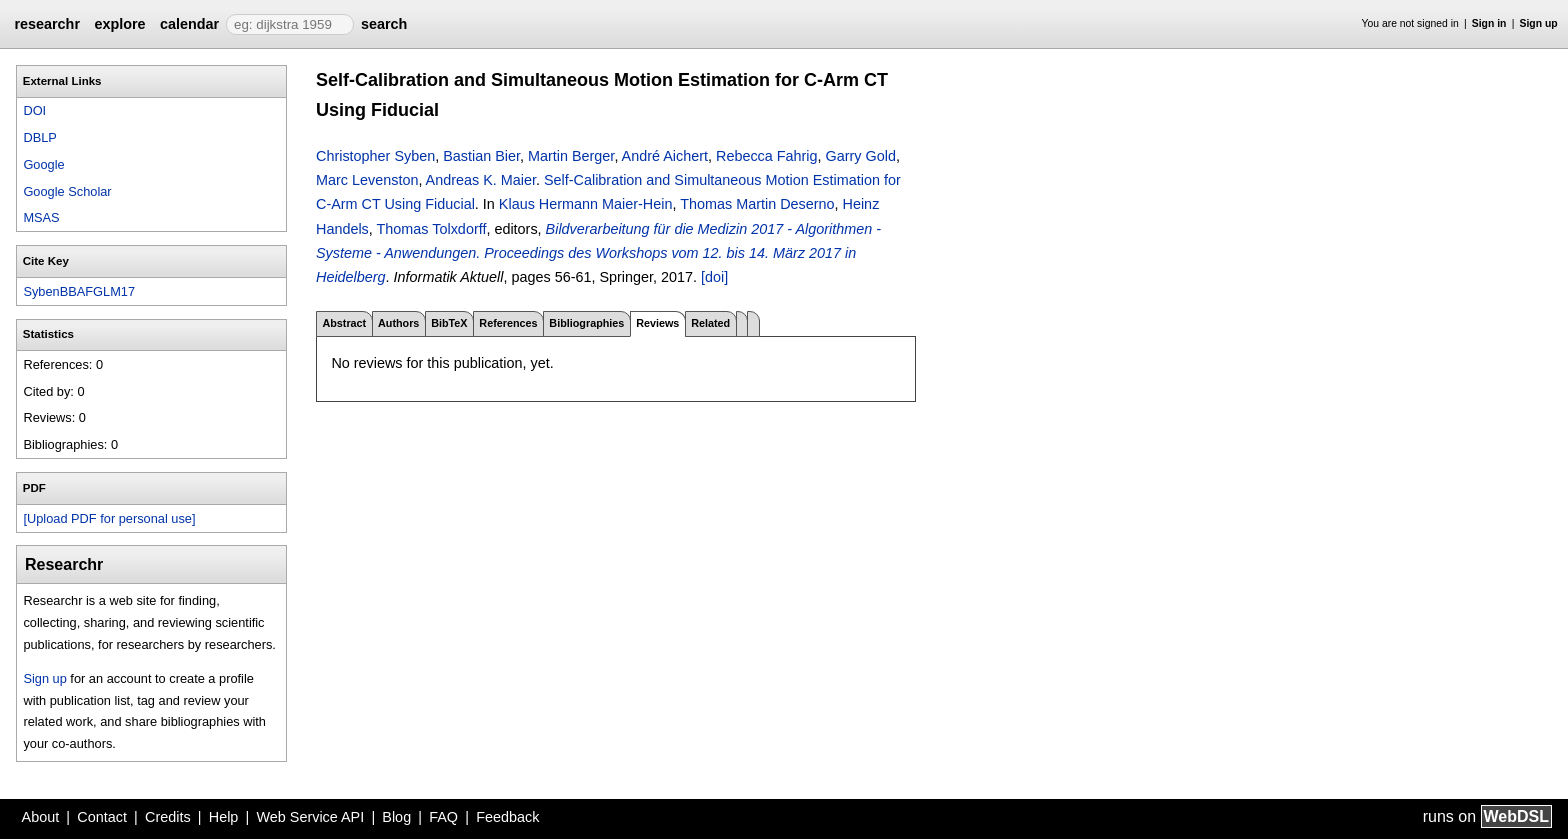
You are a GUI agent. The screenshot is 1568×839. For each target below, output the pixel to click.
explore (119, 24)
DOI (34, 110)
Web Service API (310, 817)
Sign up (1539, 23)
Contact (102, 817)
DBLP (39, 137)
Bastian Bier (481, 156)
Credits (168, 817)
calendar (189, 24)
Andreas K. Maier (481, 180)
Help (224, 817)
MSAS (41, 217)
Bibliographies (586, 323)
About (41, 817)
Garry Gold (861, 156)
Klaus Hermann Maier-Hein (586, 204)
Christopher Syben (375, 156)
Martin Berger (571, 156)
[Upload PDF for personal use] (109, 518)
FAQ (443, 817)
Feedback (507, 817)
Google (43, 164)
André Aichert (665, 156)
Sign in (1489, 23)
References (508, 323)
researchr (47, 24)
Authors (398, 323)
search (384, 24)
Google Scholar (67, 191)
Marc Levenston (367, 180)
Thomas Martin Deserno (757, 204)
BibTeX (449, 323)
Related (710, 323)
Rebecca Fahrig (767, 156)
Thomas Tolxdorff (432, 229)
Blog (396, 817)
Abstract (344, 323)
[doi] (714, 277)
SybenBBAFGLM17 (79, 291)
